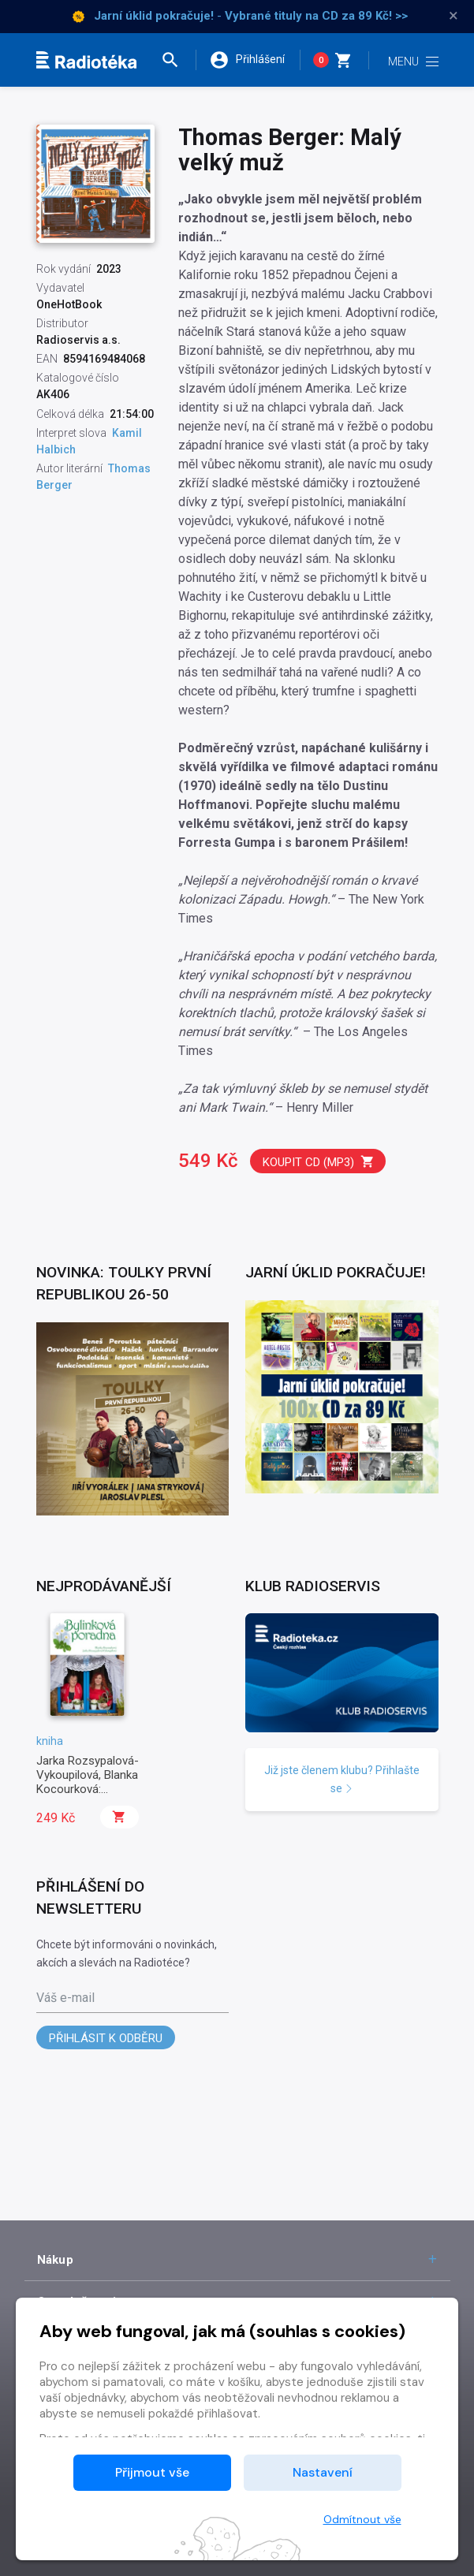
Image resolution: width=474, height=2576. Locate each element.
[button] (177, 60)
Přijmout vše (152, 2472)
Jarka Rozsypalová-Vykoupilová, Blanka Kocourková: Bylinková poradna (87, 1782)
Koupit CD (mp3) (319, 1161)
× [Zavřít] (453, 15)
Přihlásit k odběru (105, 2038)
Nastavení (323, 2472)
